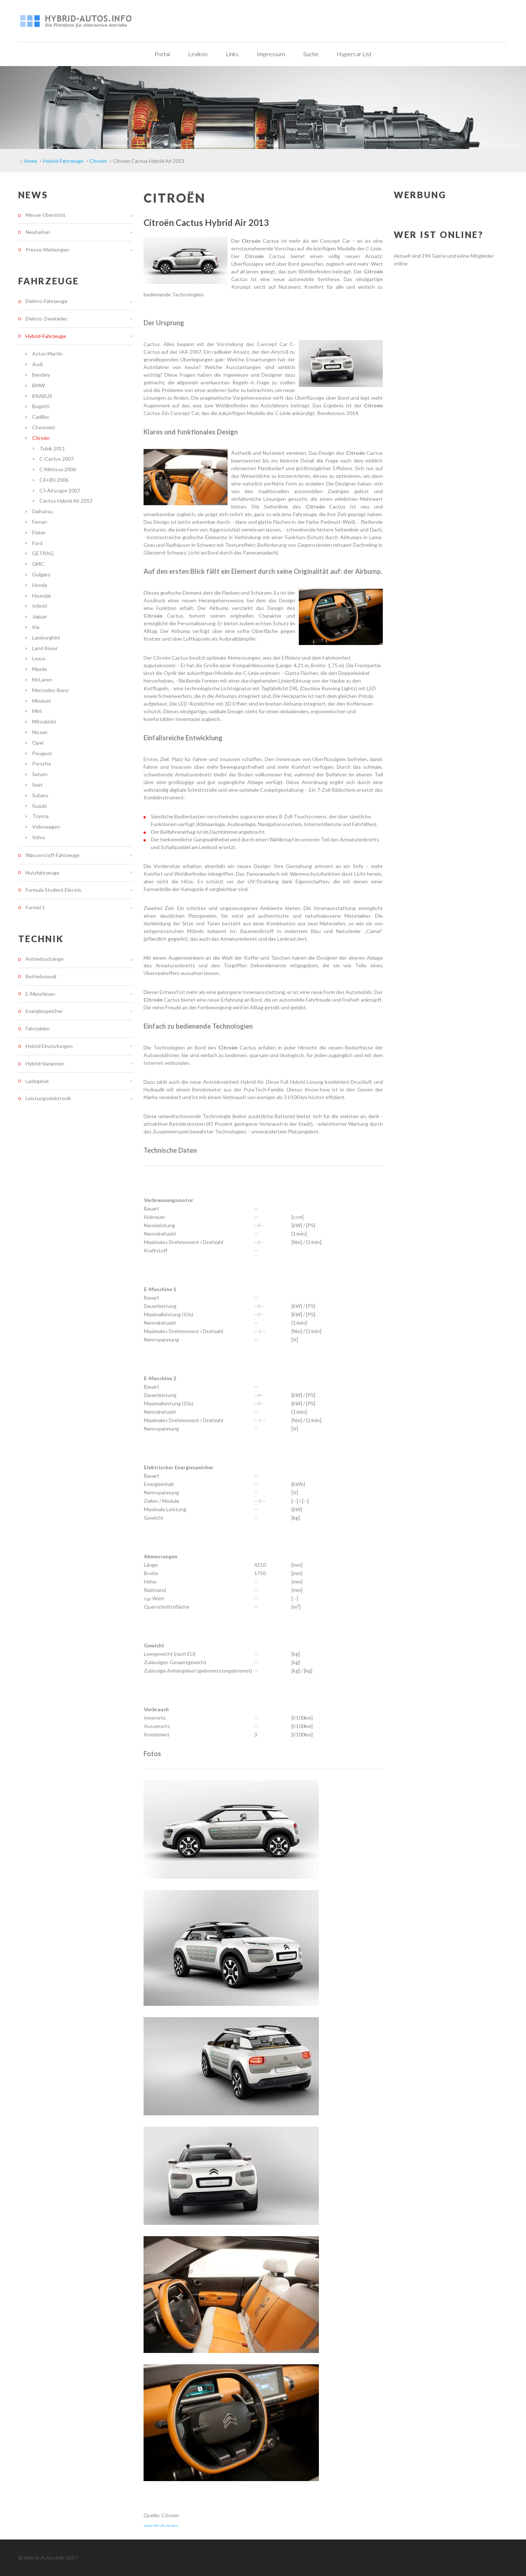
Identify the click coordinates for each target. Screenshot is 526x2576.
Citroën (41, 438)
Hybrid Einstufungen (49, 1046)
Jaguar (39, 616)
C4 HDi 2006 (53, 480)
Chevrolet (43, 427)
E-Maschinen (40, 994)
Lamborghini (46, 637)
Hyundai (41, 595)
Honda (39, 585)
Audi (37, 364)
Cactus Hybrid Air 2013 (65, 501)
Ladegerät (37, 1081)
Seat (37, 785)
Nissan (39, 732)
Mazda (39, 669)
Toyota (40, 816)
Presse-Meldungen (47, 249)
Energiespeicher (44, 1011)
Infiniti (39, 606)
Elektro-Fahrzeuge (47, 301)
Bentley (41, 375)
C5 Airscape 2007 (59, 490)
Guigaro (41, 574)
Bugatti (40, 406)
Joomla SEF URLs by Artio (161, 2525)
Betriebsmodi (41, 976)
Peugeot (42, 753)
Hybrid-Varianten (45, 1063)
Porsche (41, 763)
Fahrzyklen (38, 1028)
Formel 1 (35, 907)
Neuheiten (38, 232)
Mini (37, 711)
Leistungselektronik (48, 1098)
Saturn (39, 774)
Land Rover (45, 648)
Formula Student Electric (54, 890)
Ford (37, 543)
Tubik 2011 (52, 448)
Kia (35, 627)
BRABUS (42, 396)
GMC (38, 564)
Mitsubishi (44, 721)
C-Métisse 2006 (57, 469)
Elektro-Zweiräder (46, 318)
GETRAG (43, 553)
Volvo (38, 837)
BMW (38, 385)
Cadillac (41, 417)
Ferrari (39, 522)
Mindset (41, 701)
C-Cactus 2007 (56, 459)
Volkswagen (46, 827)
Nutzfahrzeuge (43, 872)
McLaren (42, 679)
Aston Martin (47, 353)
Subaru (40, 795)
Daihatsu (42, 511)
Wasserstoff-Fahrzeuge (53, 855)
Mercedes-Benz (50, 690)
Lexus (39, 658)
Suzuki (39, 806)
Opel (37, 743)
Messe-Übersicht (45, 215)
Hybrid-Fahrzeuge (46, 336)
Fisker (39, 532)
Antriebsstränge (45, 959)
